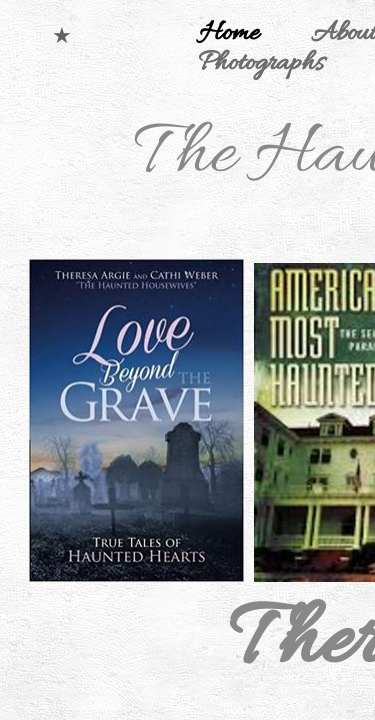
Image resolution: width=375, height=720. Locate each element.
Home (229, 34)
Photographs (261, 64)
